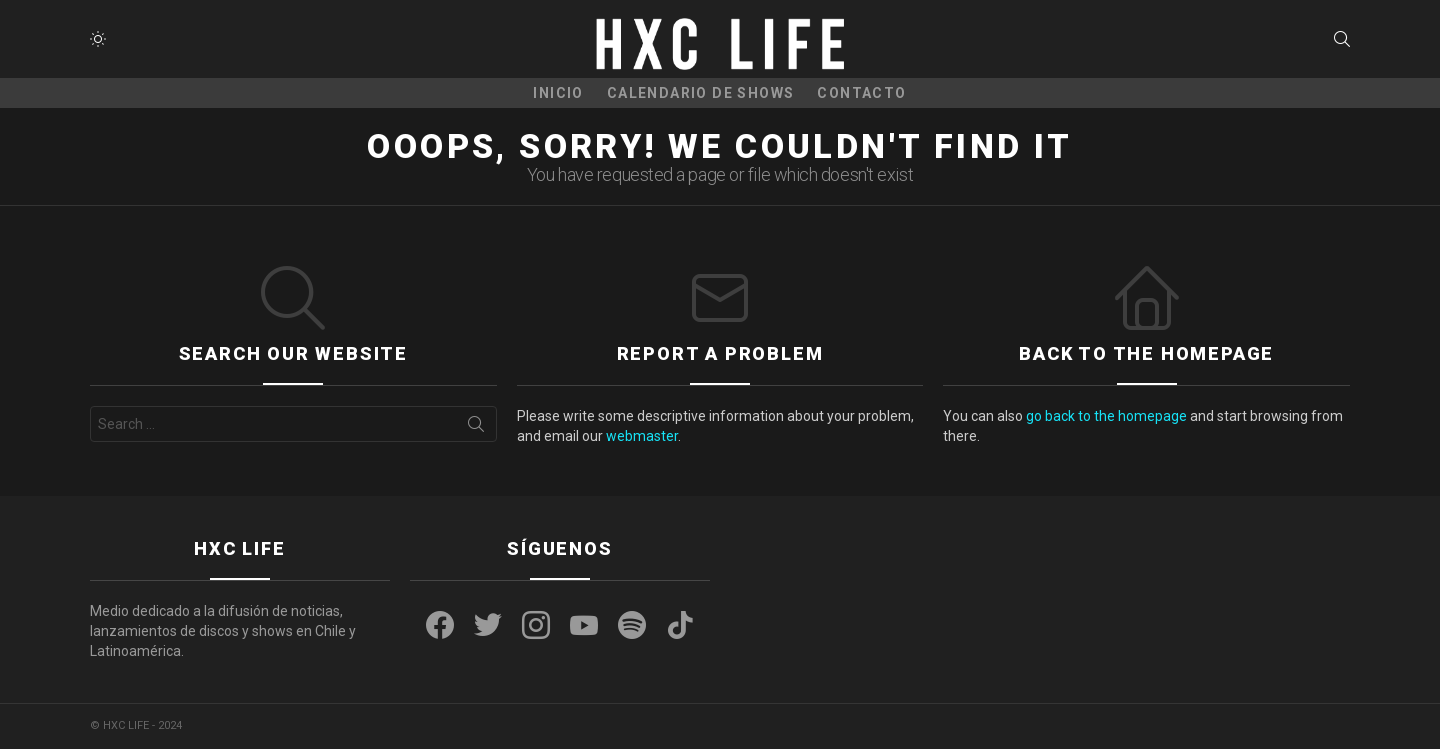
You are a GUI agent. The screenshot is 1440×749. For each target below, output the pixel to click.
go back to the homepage (1106, 416)
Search (476, 428)
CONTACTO (861, 93)
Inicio (558, 93)
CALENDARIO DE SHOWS (701, 93)
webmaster (642, 436)
